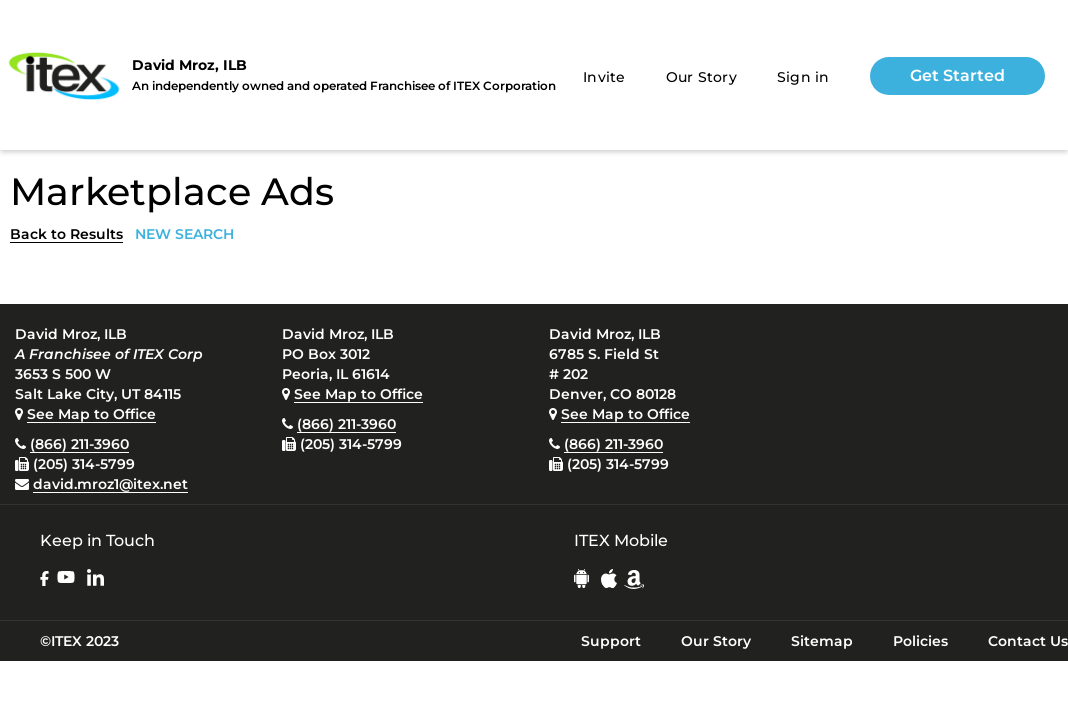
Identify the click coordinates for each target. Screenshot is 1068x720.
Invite (604, 77)
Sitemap (822, 641)
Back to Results (66, 234)
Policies (920, 641)
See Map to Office (91, 414)
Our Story (701, 77)
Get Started (957, 75)
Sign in (803, 77)
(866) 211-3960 (79, 444)
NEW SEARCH (184, 234)
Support (611, 641)
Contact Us (1028, 641)
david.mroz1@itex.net (110, 484)
